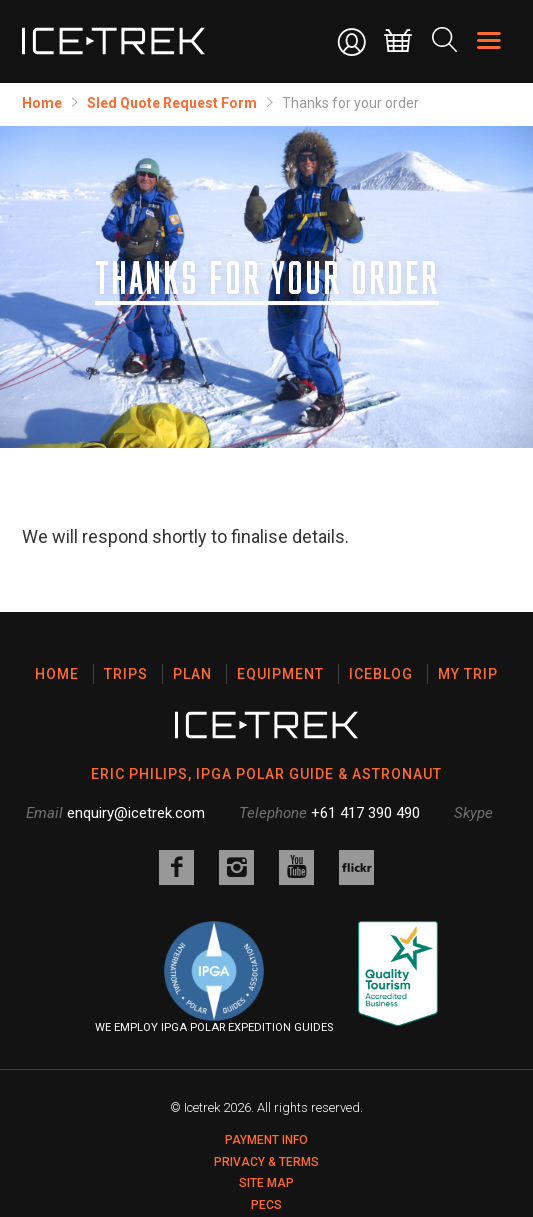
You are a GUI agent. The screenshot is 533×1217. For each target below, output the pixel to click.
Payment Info (266, 1140)
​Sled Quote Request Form (172, 103)
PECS (266, 1205)
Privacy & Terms (266, 1162)
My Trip (468, 674)
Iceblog (381, 674)
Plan (192, 674)
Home (42, 103)
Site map (266, 1183)
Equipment (280, 674)
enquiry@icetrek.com (136, 813)
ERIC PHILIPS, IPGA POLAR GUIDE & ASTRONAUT (266, 774)
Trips (126, 674)
